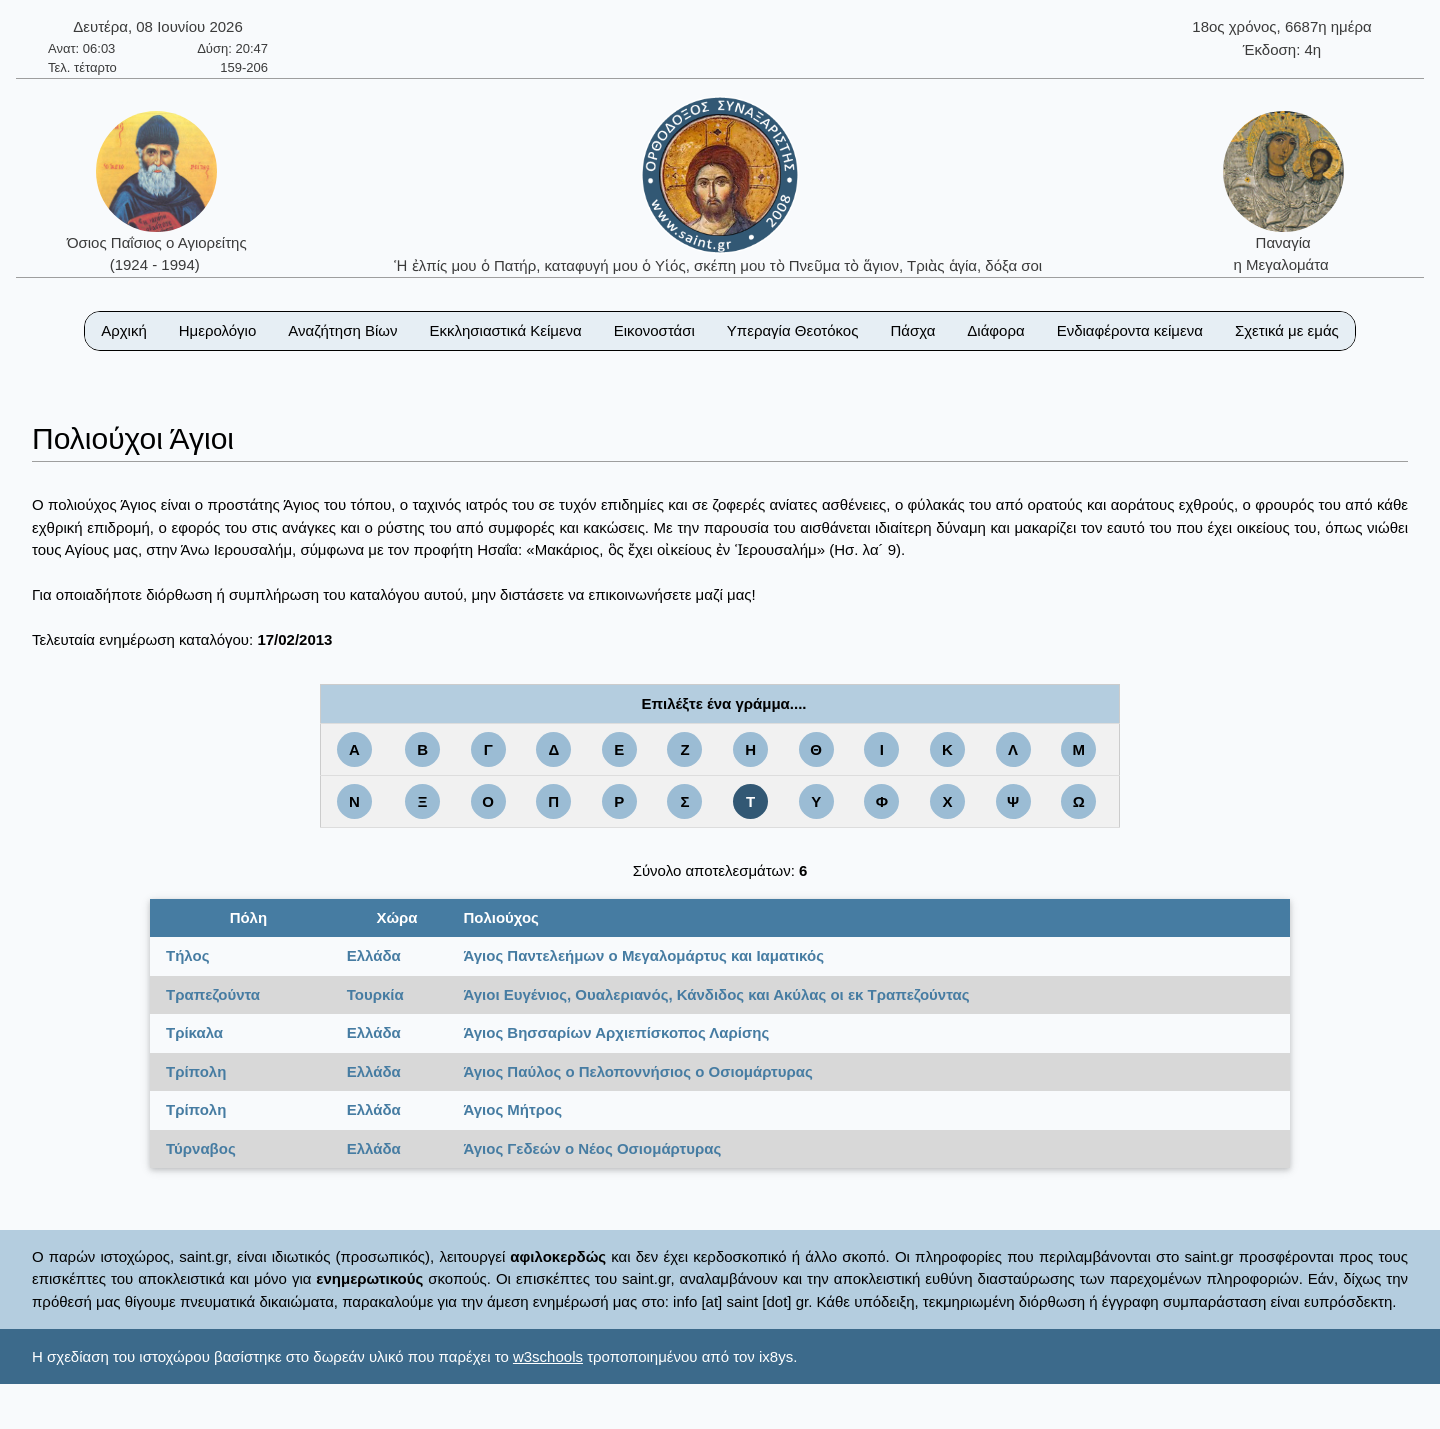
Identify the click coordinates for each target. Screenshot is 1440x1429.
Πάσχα (912, 330)
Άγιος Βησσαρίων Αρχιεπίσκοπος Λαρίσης (616, 1032)
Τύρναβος (201, 1148)
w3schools (548, 1356)
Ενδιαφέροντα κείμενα (1130, 330)
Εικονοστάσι (654, 330)
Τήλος (187, 955)
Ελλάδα (374, 955)
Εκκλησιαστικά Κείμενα (505, 330)
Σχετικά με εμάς (1287, 330)
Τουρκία (375, 994)
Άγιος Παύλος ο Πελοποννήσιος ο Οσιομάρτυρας (637, 1071)
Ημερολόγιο (218, 330)
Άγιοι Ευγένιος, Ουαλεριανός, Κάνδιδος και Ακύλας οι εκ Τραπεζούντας (716, 994)
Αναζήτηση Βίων (342, 330)
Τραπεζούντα (213, 994)
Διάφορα (995, 330)
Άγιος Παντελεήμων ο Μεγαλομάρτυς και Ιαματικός (643, 955)
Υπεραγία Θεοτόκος (793, 330)
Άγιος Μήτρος (512, 1109)
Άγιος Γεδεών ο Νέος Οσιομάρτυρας (592, 1148)
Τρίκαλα (194, 1032)
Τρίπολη (196, 1071)
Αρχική (124, 330)
